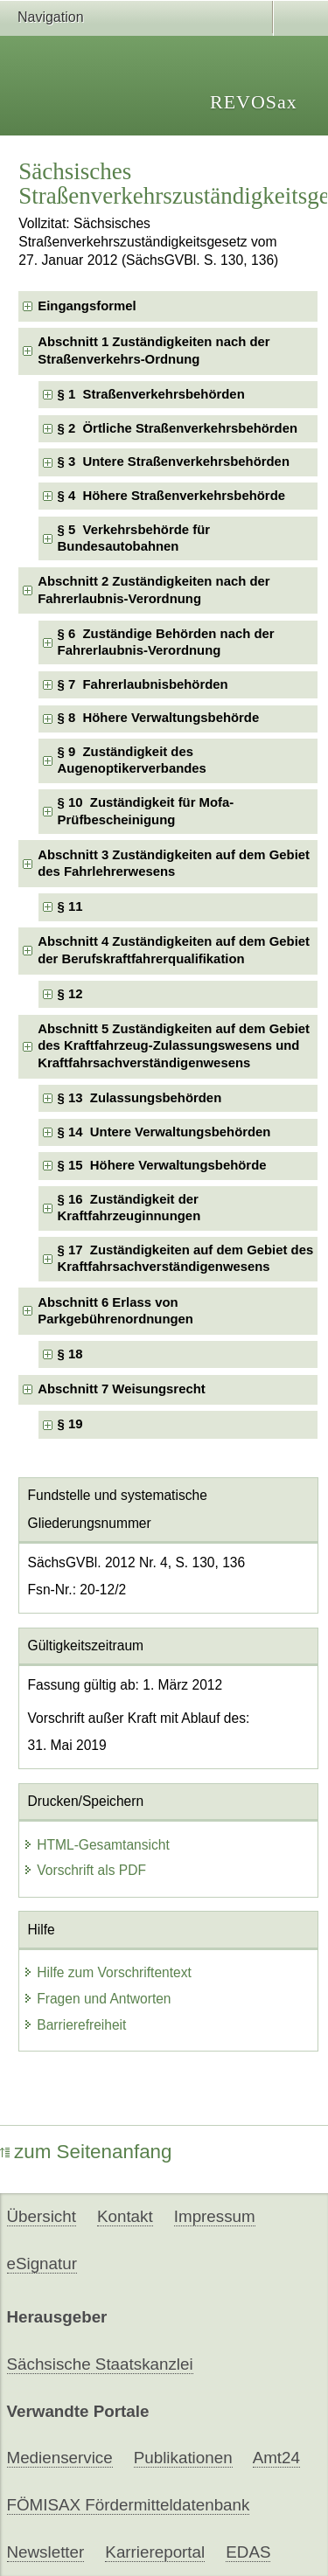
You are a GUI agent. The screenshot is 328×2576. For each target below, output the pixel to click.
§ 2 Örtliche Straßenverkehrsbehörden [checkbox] (177, 428)
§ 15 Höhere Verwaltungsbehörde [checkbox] (162, 1165)
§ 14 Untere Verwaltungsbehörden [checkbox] (164, 1132)
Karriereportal (155, 2552)
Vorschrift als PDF (84, 1870)
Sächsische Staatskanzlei (100, 2364)
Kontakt (125, 2216)
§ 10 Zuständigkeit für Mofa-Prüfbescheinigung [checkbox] (146, 810)
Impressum (214, 2216)
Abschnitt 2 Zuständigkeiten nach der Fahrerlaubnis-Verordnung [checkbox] (153, 589)
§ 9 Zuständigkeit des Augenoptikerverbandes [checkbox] (132, 760)
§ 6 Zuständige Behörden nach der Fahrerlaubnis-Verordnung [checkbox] (166, 642)
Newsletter (46, 2552)
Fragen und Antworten (97, 1998)
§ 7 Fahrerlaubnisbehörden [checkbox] (143, 684)
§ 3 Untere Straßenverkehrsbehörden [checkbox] (174, 462)
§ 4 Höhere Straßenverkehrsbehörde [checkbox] (171, 496)
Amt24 (276, 2457)
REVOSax (253, 102)
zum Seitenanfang (86, 2152)
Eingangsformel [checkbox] (87, 306)
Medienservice (60, 2457)
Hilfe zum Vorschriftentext (107, 1972)
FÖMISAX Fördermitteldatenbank (128, 2505)
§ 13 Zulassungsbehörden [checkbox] (140, 1098)
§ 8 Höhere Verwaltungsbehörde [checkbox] (159, 718)
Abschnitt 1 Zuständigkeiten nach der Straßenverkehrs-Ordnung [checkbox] (153, 350)
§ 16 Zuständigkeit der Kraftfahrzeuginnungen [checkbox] (129, 1207)
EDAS (248, 2552)
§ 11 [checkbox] (74, 906)
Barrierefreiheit (74, 2024)
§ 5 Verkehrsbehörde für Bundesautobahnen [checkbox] (134, 538)
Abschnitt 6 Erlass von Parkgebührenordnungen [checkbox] (115, 1310)
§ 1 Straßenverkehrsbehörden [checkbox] (151, 394)
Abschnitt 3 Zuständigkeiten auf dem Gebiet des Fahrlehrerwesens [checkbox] (174, 863)
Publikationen (183, 2457)
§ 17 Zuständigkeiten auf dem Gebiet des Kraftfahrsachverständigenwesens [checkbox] (186, 1258)
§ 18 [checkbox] (72, 1354)
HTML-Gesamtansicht (96, 1844)
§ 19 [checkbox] (72, 1424)
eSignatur (42, 2263)
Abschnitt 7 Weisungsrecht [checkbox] (121, 1389)
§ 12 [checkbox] (74, 994)
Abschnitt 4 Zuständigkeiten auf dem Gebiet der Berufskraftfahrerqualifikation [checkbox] (174, 949)
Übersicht (41, 2216)
